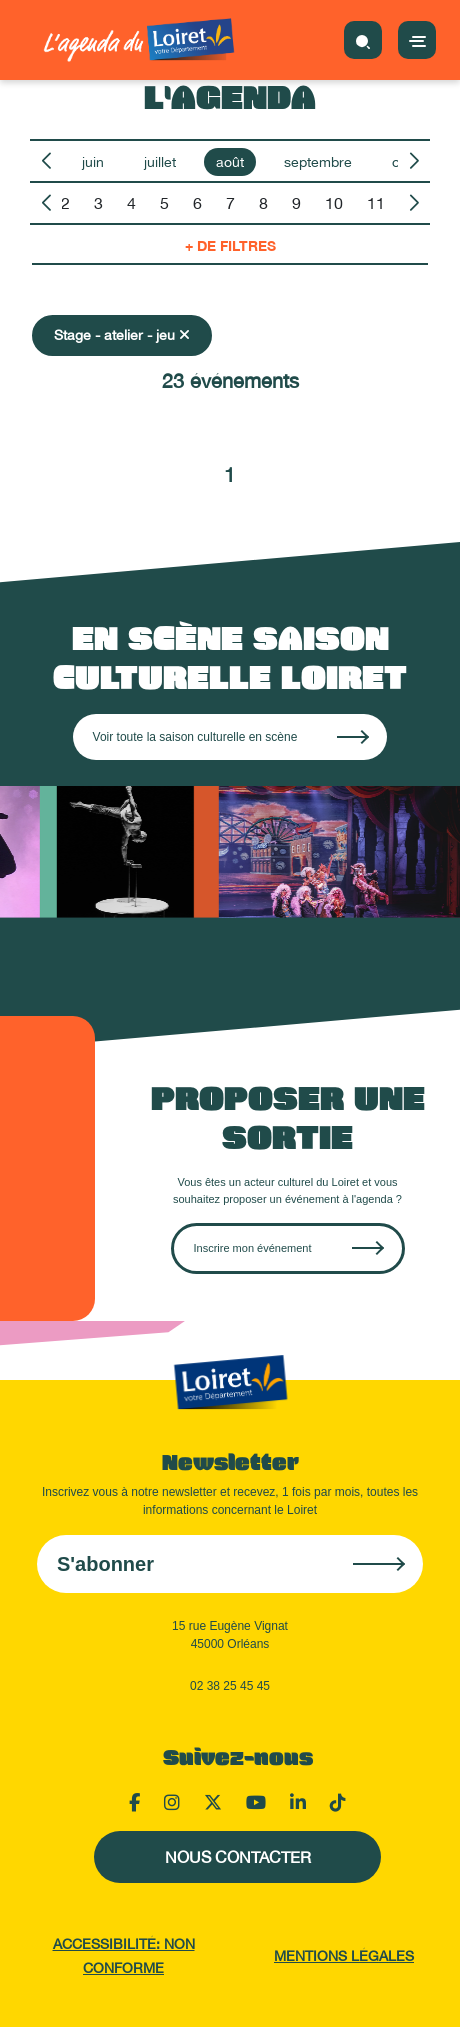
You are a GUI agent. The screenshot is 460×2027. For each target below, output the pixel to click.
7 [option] (230, 203)
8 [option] (263, 203)
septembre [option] (318, 162)
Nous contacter (238, 1857)
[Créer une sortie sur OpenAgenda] (288, 1248)
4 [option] (131, 203)
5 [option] (164, 203)
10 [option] (334, 203)
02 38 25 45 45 (230, 1686)
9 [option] (296, 203)
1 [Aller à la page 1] (229, 474)
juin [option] (93, 162)
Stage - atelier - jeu (122, 335)
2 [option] (65, 203)
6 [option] (197, 203)
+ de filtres (230, 245)
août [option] (230, 162)
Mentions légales (344, 1956)
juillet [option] (160, 162)
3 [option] (98, 203)
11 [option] (376, 203)
